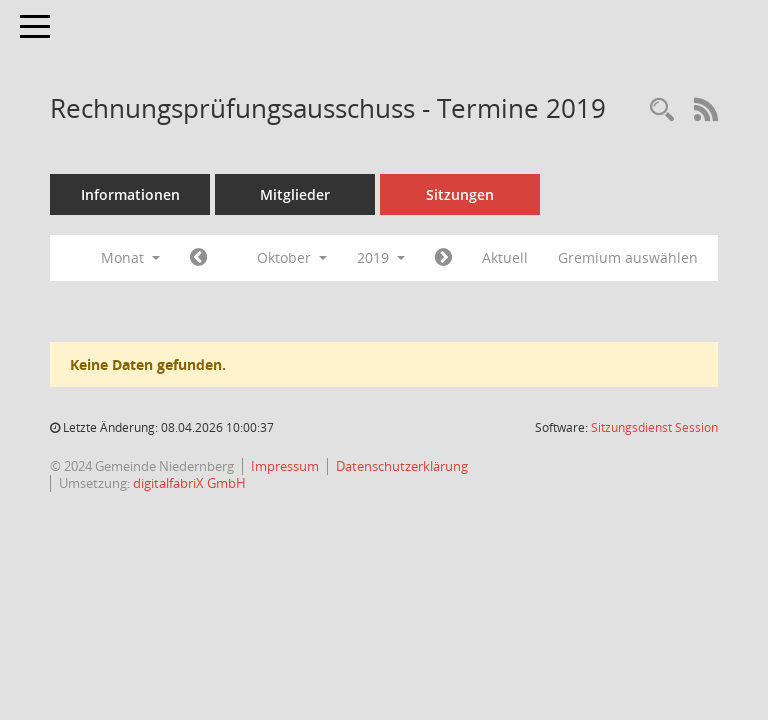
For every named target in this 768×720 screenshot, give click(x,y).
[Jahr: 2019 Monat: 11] (443, 258)
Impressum (285, 466)
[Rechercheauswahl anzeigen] (662, 110)
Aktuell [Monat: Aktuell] (505, 257)
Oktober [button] (292, 257)
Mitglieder (295, 194)
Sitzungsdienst (654, 427)
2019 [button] (381, 257)
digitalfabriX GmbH (189, 483)
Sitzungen (460, 194)
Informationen (130, 194)
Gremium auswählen (628, 257)
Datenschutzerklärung (402, 466)
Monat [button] (130, 257)
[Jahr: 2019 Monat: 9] (198, 258)
